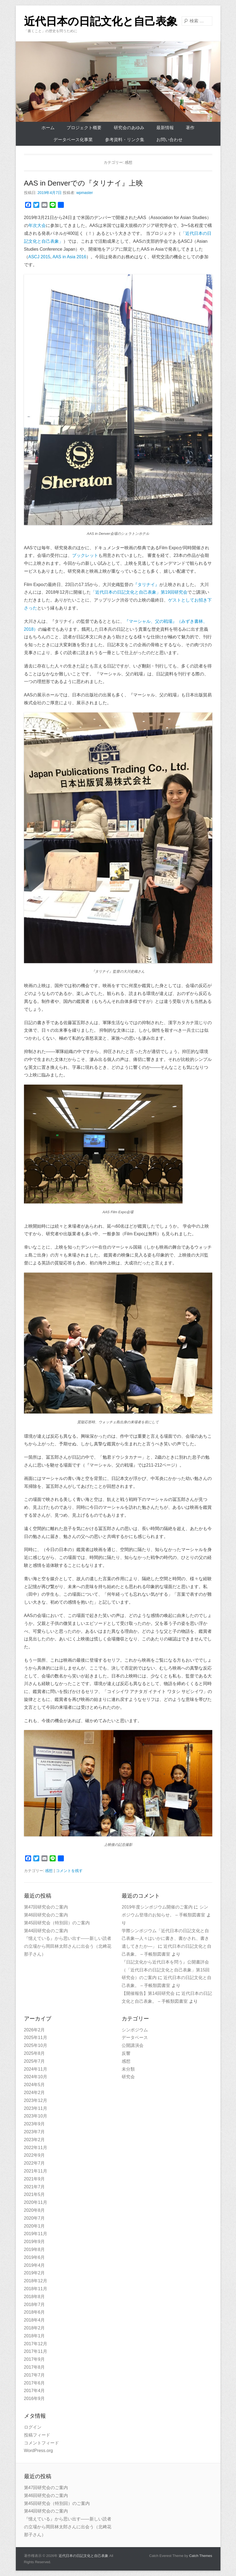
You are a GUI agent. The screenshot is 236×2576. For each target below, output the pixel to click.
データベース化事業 (73, 139)
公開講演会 (133, 2045)
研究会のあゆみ (129, 127)
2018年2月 (34, 2328)
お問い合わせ (169, 139)
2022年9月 (34, 2155)
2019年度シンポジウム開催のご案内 (157, 1907)
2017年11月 (35, 2351)
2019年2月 (34, 2273)
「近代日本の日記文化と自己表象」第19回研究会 (139, 592)
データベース (135, 2037)
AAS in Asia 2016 (69, 256)
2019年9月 (34, 2241)
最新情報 (165, 127)
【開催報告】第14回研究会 (148, 1993)
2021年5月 (34, 2194)
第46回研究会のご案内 (46, 1915)
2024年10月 (35, 2076)
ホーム (48, 127)
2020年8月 (34, 2210)
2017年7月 (34, 2375)
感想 (49, 1870)
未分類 (128, 2069)
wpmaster (84, 192)
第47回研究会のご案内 (46, 1907)
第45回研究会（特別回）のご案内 (57, 1922)
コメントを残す (69, 1870)
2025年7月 (34, 2061)
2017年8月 (34, 2367)
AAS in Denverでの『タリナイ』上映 (83, 183)
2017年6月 (34, 2383)
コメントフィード (41, 2443)
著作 (190, 127)
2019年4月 (34, 2265)
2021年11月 (35, 2171)
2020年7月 (34, 2218)
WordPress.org (38, 2450)
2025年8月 (34, 2053)
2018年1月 (34, 2336)
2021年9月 (34, 2179)
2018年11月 (35, 2288)
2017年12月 (35, 2343)
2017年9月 (34, 2359)
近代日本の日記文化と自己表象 (100, 21)
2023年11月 (35, 2108)
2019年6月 (34, 2257)
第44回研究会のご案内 (46, 1930)
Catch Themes (200, 2556)
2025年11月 (35, 2037)
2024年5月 (34, 2084)
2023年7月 (34, 2131)
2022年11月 (35, 2147)
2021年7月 (34, 2186)
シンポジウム (135, 2030)
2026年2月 (34, 2030)
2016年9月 (34, 2398)
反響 (126, 2053)
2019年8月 (34, 2249)
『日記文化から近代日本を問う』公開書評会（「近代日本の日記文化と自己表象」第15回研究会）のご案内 (166, 1970)
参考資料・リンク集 (124, 139)
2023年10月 (35, 2116)
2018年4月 (34, 2320)
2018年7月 (34, 2304)
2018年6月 (34, 2312)
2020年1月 (34, 2226)
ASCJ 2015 (39, 256)
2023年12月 (35, 2100)
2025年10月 (35, 2045)
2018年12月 (35, 2280)
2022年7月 (34, 2163)
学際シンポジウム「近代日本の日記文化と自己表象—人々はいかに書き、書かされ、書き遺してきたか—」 (165, 1938)
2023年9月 (34, 2124)
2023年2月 (34, 2139)
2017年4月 (34, 2390)
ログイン (32, 2427)
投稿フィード (37, 2435)
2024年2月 (34, 2092)
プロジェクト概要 (84, 127)
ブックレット (85, 555)
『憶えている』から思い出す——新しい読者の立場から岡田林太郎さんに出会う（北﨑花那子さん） (67, 1946)
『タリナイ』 (146, 584)
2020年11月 (35, 2202)
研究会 (128, 2076)
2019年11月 (35, 2233)
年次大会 (37, 225)
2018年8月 (34, 2296)
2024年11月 (35, 2069)
